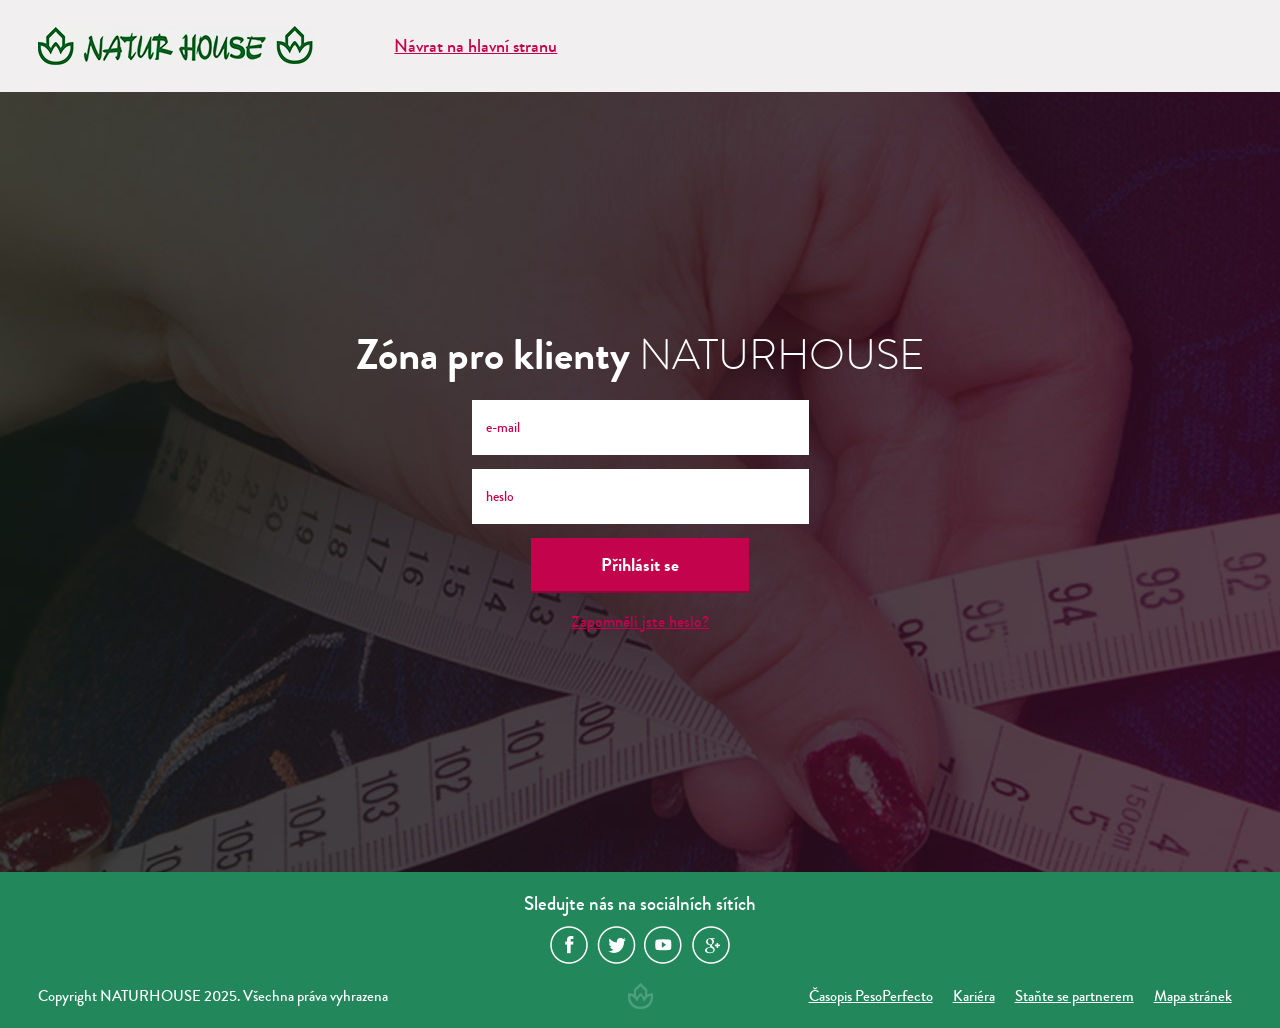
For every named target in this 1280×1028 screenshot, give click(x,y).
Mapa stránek (1193, 996)
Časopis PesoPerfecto (871, 996)
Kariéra (974, 996)
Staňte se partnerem (1074, 996)
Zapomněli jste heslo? (640, 621)
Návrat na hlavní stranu (475, 46)
